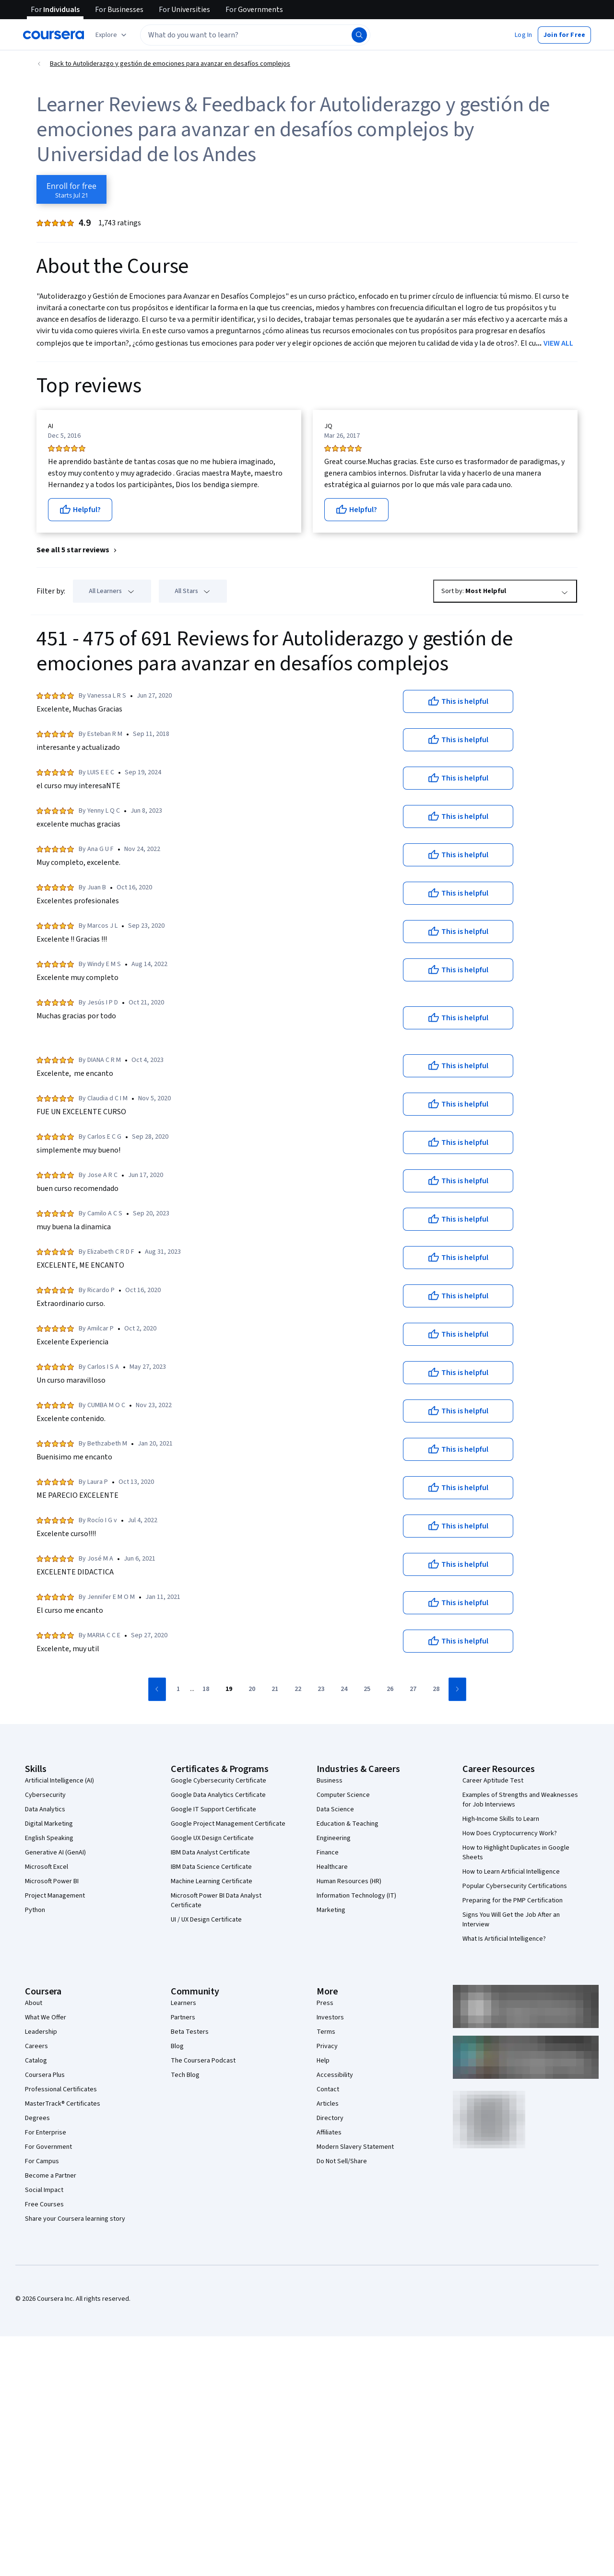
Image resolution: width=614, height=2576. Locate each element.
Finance (328, 1852)
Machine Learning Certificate (211, 1881)
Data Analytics (45, 1809)
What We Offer (45, 2017)
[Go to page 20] (251, 1689)
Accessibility (335, 2075)
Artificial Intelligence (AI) (59, 1780)
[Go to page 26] (390, 1689)
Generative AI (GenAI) (55, 1852)
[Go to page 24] (344, 1689)
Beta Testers (190, 2032)
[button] (523, 35)
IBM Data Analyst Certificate (210, 1852)
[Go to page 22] (298, 1689)
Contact (328, 2089)
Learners (183, 2003)
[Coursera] (53, 35)
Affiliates (329, 2132)
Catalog (36, 2060)
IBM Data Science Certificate (211, 1867)
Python (35, 1910)
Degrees (37, 2118)
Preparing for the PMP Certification (512, 1900)
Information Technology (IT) (356, 1895)
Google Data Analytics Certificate (218, 1795)
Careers (36, 2046)
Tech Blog (185, 2075)
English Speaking (49, 1838)
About (33, 2003)
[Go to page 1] (178, 1689)
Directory (330, 2118)
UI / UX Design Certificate (206, 1919)
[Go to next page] (457, 1689)
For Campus (42, 2161)
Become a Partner (50, 2175)
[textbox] (255, 35)
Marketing (331, 1910)
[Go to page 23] (321, 1689)
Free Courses (44, 2204)
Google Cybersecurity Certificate (218, 1780)
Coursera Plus (45, 2075)
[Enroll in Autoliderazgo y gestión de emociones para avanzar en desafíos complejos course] (71, 189)
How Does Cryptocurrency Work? (509, 1833)
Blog (177, 2046)
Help (323, 2060)
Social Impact (44, 2190)
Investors (330, 2017)
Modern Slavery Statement (355, 2147)
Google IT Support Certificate (213, 1809)
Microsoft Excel (46, 1867)
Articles (328, 2104)
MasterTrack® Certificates (62, 2104)
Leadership (41, 2032)
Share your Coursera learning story (75, 2219)
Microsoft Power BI (52, 1881)
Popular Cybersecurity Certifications (514, 1886)
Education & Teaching (347, 1824)
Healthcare (332, 1867)
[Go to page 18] (205, 1689)
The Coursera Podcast (203, 2060)
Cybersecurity (45, 1795)
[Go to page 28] (436, 1689)
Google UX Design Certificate (212, 1838)
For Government (48, 2147)
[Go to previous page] (157, 1689)
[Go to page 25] (367, 1689)
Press (325, 2003)
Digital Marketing (49, 1824)
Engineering (334, 1838)
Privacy (327, 2046)
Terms (326, 2032)
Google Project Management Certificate (228, 1824)
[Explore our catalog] (112, 35)
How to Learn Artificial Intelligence (511, 1872)
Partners (183, 2017)
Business (329, 1780)
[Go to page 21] (274, 1689)
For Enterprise (45, 2132)
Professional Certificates (61, 2089)
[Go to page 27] (413, 1689)
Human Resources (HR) (349, 1881)
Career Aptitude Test (492, 1780)
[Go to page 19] (228, 1689)
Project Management (55, 1895)
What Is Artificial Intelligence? (504, 1939)
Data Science (335, 1809)
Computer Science (343, 1795)
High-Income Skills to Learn (500, 1819)
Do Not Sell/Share (342, 2161)
